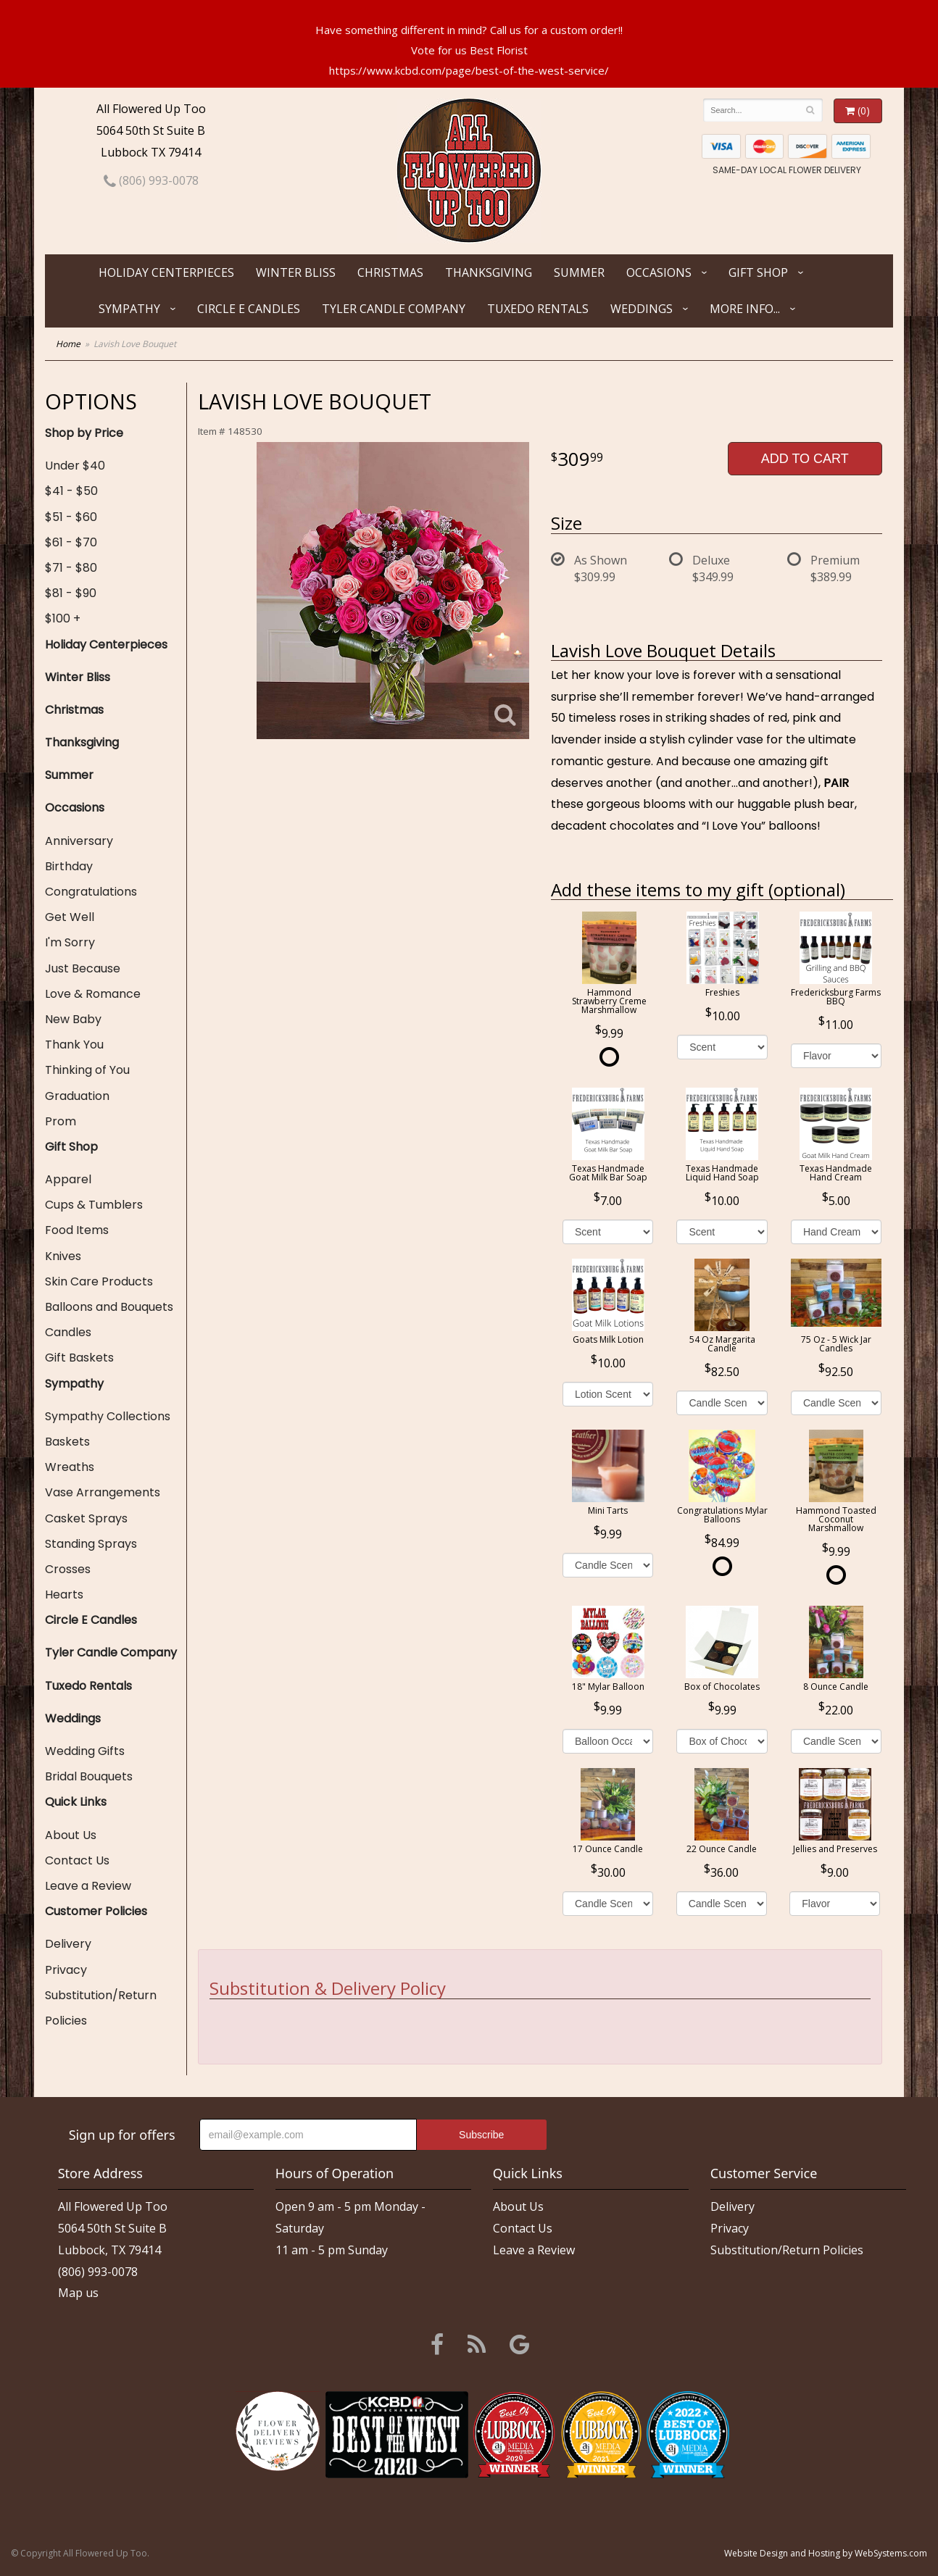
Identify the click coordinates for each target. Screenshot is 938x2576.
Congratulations (91, 891)
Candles (68, 1332)
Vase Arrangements (102, 1492)
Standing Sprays (91, 1543)
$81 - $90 (70, 593)
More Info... (745, 309)
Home (68, 344)
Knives (63, 1256)
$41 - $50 (71, 491)
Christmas (390, 272)
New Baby (73, 1019)
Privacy (66, 1970)
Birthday (69, 866)
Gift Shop (758, 272)
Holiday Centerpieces (166, 272)
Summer (579, 272)
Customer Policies (96, 1911)
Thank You (74, 1044)
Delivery (68, 1943)
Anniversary (79, 841)
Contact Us (77, 1860)
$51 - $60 (71, 517)
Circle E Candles (248, 309)
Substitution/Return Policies (101, 2008)
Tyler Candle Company (393, 309)
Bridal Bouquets (89, 1776)
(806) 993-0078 (151, 180)
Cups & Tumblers (94, 1204)
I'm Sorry (70, 942)
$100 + (62, 618)
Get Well (69, 917)
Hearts (64, 1594)
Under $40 (75, 465)
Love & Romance (93, 993)
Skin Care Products (99, 1281)
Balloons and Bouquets (109, 1307)
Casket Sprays (86, 1518)
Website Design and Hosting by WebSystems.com (825, 2553)
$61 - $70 (71, 542)
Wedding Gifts (85, 1751)
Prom (60, 1121)
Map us (78, 2293)
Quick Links (76, 1801)
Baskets (67, 1441)
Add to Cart (805, 458)
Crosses (68, 1569)
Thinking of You (87, 1070)
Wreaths (69, 1467)
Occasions (659, 272)
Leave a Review (88, 1885)
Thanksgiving (488, 272)
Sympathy (129, 309)
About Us (70, 1835)
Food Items (77, 1230)
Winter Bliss (296, 272)
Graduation (77, 1096)
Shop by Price (84, 433)
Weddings (641, 309)
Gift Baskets (79, 1357)
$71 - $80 (71, 567)
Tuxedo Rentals (538, 309)
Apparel (68, 1179)
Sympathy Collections (107, 1416)
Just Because (82, 968)
